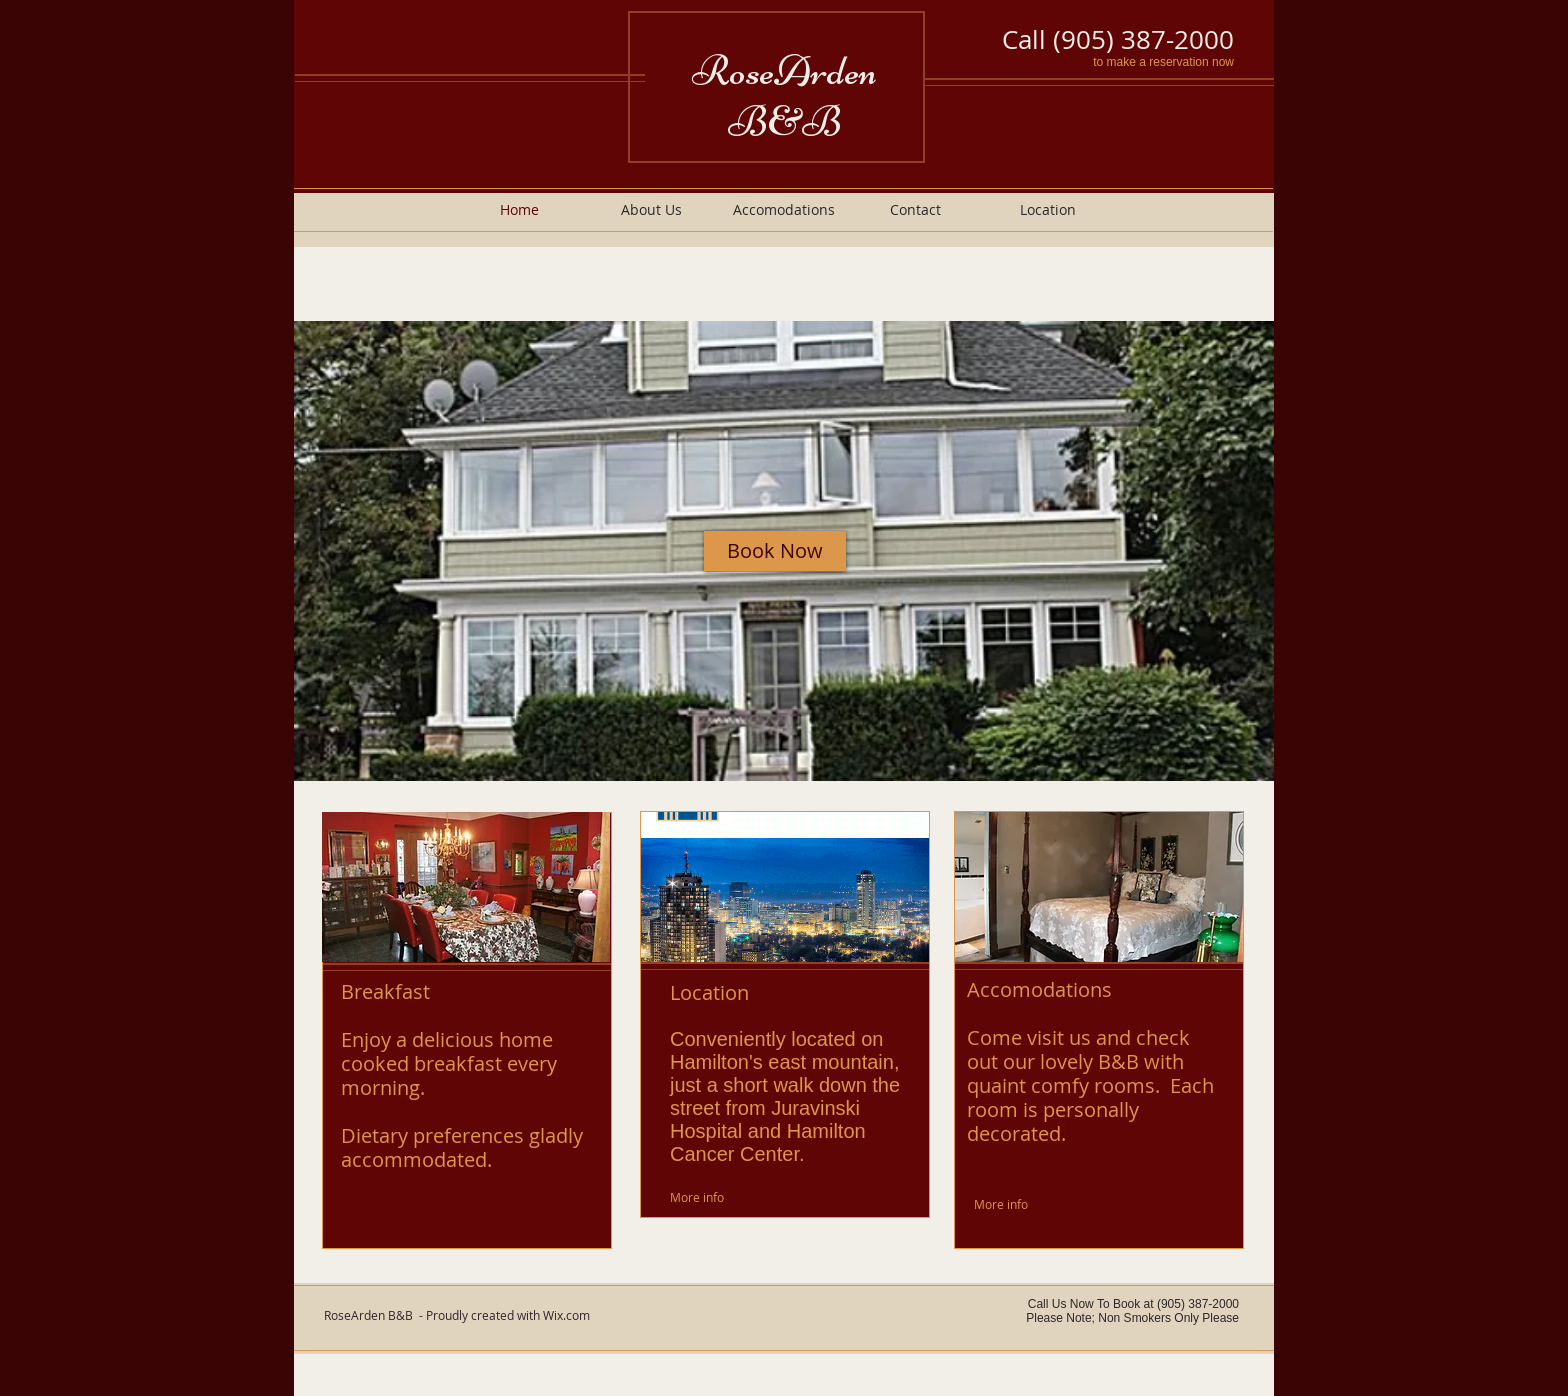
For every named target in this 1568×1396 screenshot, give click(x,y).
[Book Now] (775, 551)
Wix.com (566, 1315)
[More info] (719, 1197)
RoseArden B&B (784, 96)
